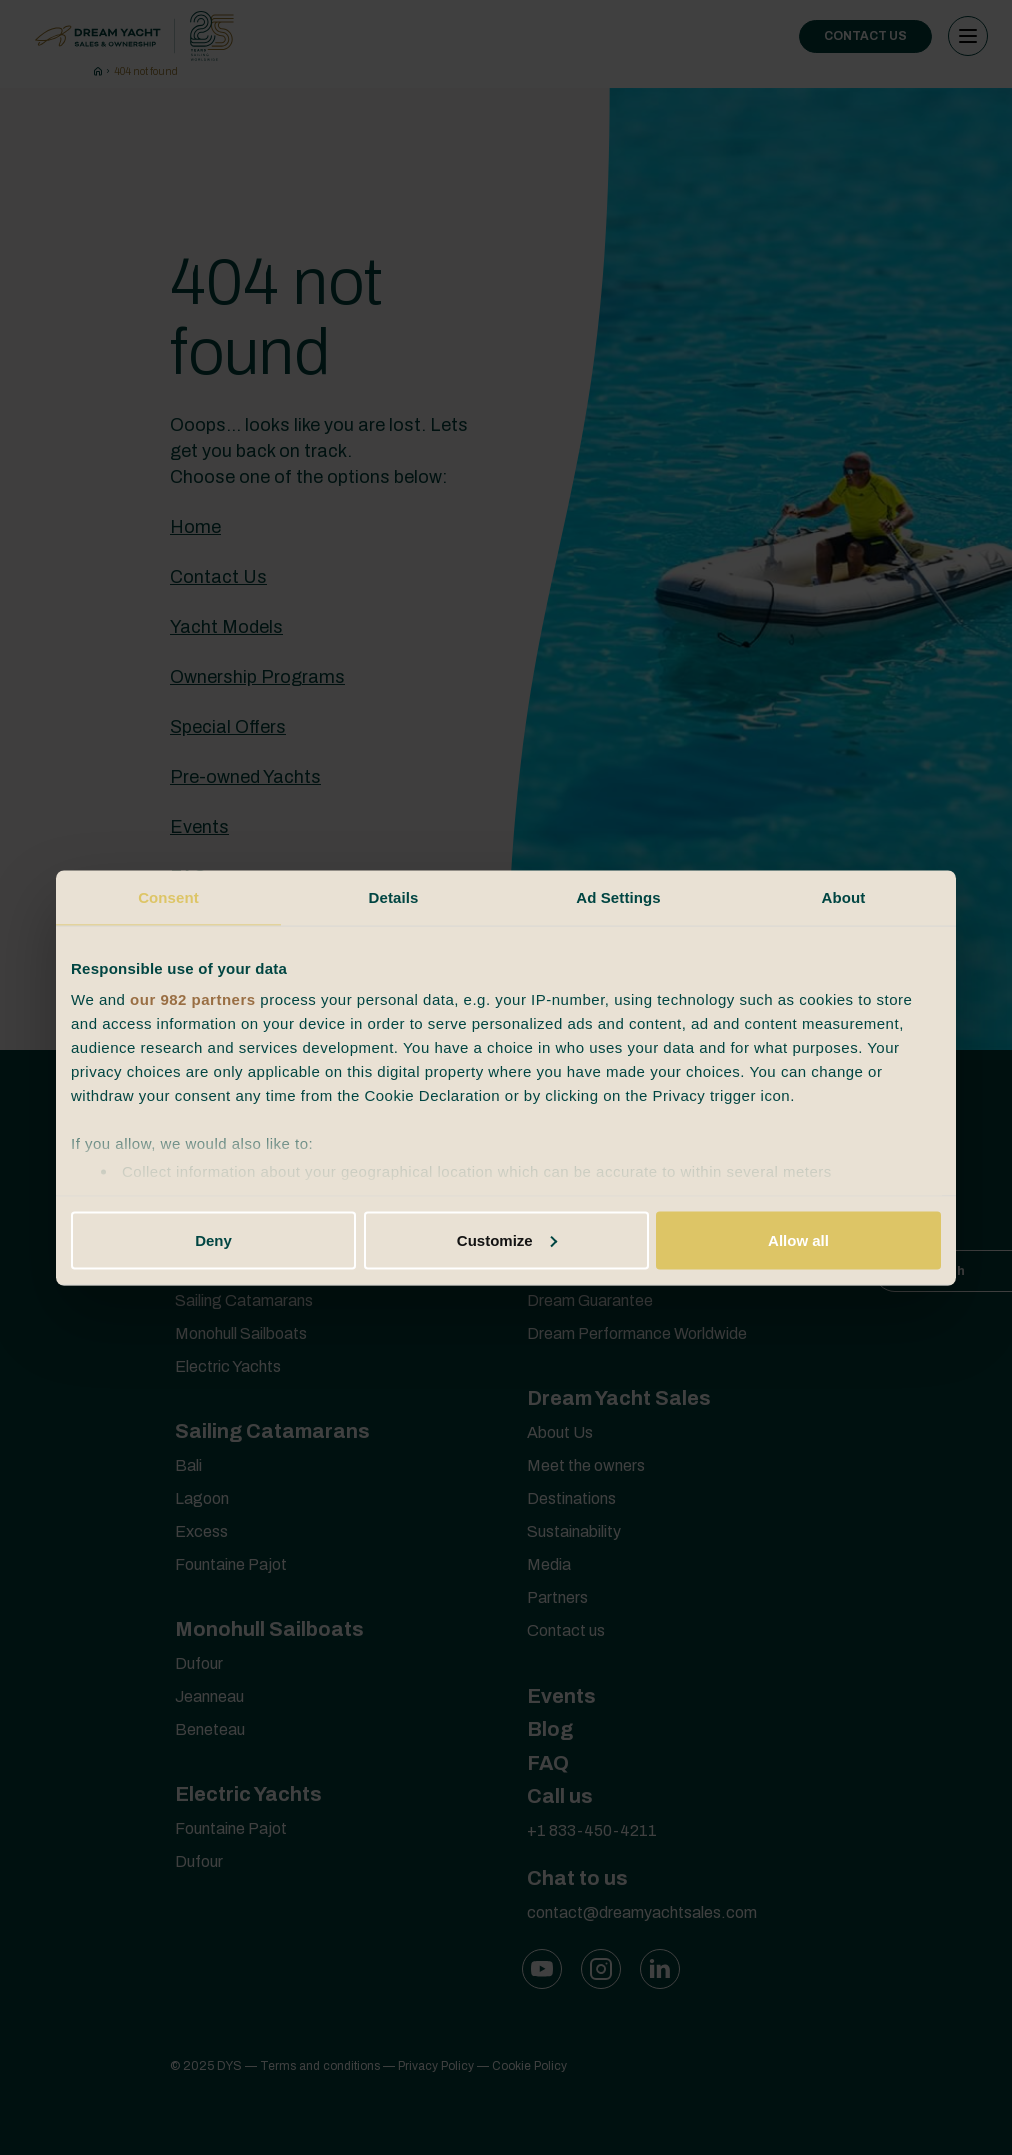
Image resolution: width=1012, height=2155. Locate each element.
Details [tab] (394, 896)
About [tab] (844, 896)
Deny (213, 1239)
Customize (507, 1239)
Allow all (798, 1239)
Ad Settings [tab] (618, 896)
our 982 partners (193, 999)
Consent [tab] (168, 896)
